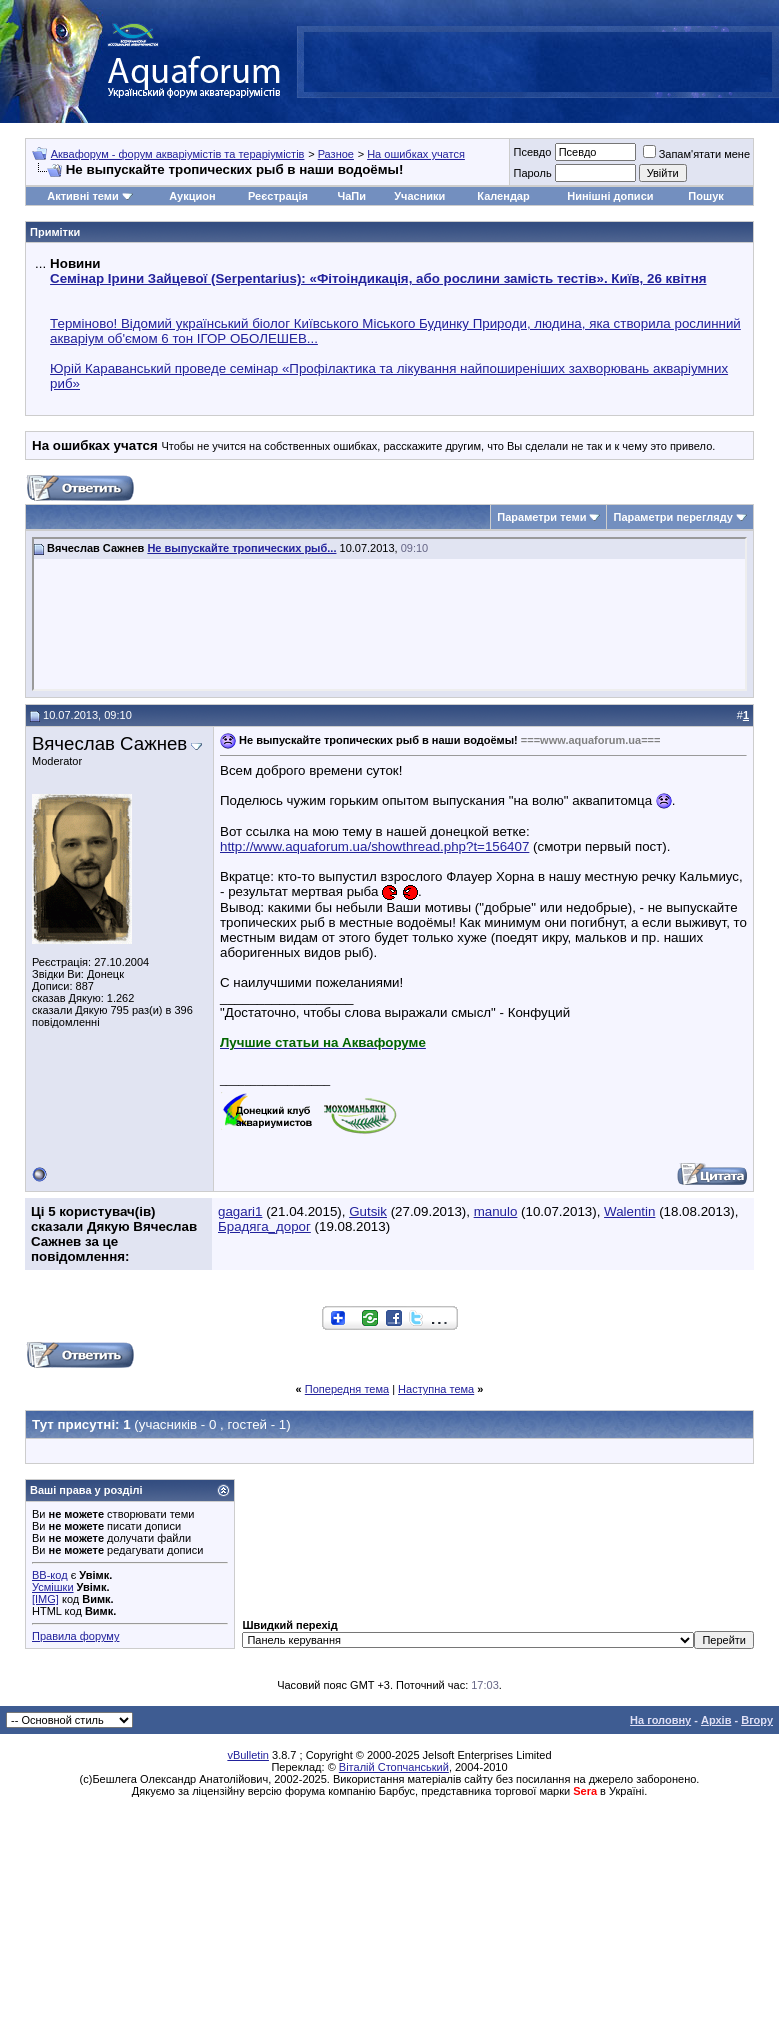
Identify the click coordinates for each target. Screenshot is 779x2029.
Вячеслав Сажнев (109, 743)
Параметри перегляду (672, 517)
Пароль (532, 173)
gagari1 (240, 1211)
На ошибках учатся (416, 154)
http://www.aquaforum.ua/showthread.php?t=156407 (374, 846)
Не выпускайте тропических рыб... (241, 548)
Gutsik (368, 1211)
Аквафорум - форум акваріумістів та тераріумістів (178, 154)
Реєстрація (278, 196)
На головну (660, 1720)
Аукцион (192, 196)
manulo (496, 1211)
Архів (716, 1720)
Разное (336, 154)
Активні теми (82, 196)
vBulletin (248, 1755)
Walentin (629, 1211)
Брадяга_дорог (264, 1226)
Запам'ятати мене (696, 154)
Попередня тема (347, 1389)
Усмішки (53, 1587)
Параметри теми (541, 517)
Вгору (757, 1720)
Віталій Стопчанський (394, 1767)
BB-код (50, 1575)
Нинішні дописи (610, 196)
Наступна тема (436, 1389)
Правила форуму (75, 1636)
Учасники (419, 196)
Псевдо (532, 152)
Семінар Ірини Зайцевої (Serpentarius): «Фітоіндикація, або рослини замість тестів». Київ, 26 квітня (378, 278)
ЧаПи (351, 196)
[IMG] (45, 1599)
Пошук (705, 196)
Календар (503, 196)
